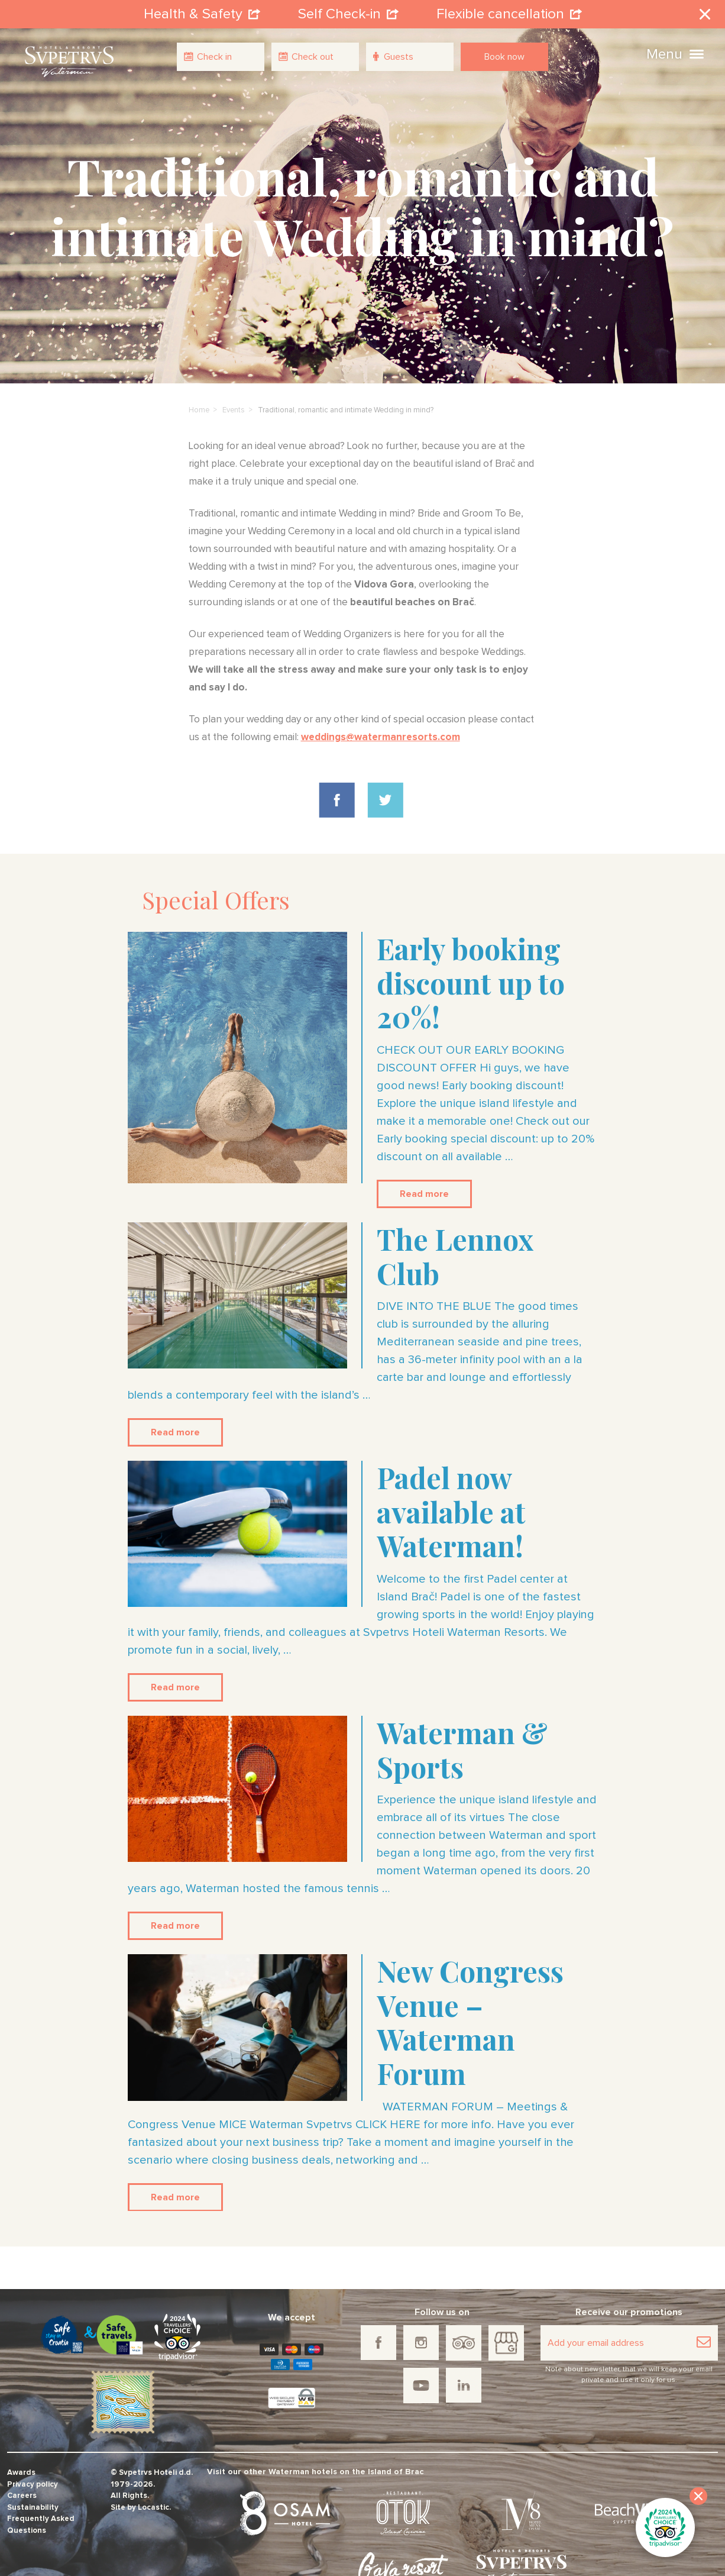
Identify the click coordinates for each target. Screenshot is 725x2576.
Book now (504, 57)
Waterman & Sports (462, 1749)
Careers (22, 2496)
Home (199, 410)
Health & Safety (202, 14)
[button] (696, 52)
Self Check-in (348, 14)
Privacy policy (32, 2484)
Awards (21, 2473)
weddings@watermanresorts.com (380, 737)
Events (233, 410)
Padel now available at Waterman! (451, 1511)
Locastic (153, 2508)
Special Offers (216, 899)
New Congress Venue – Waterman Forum (470, 2022)
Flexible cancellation (509, 14)
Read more (424, 1194)
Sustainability (33, 2508)
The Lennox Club (455, 1256)
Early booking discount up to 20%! (471, 982)
